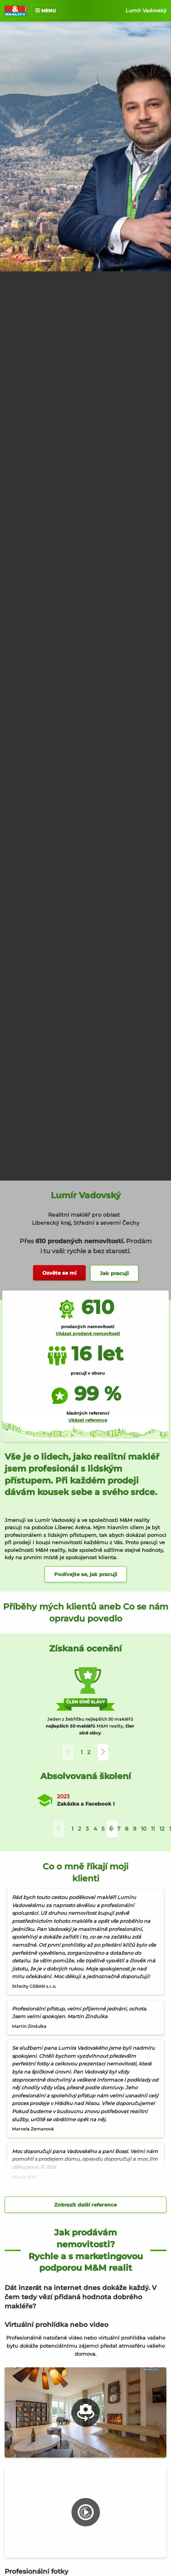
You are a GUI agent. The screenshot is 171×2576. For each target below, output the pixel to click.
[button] (103, 1752)
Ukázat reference (87, 1420)
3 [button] (87, 1829)
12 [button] (161, 1829)
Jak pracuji (114, 1273)
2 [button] (88, 1752)
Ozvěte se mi (59, 1273)
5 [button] (103, 1829)
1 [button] (82, 1752)
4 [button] (95, 1829)
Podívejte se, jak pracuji (85, 1574)
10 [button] (143, 1829)
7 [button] (118, 1829)
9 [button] (134, 1829)
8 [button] (126, 1829)
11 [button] (153, 1829)
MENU (45, 10)
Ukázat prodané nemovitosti (88, 1333)
